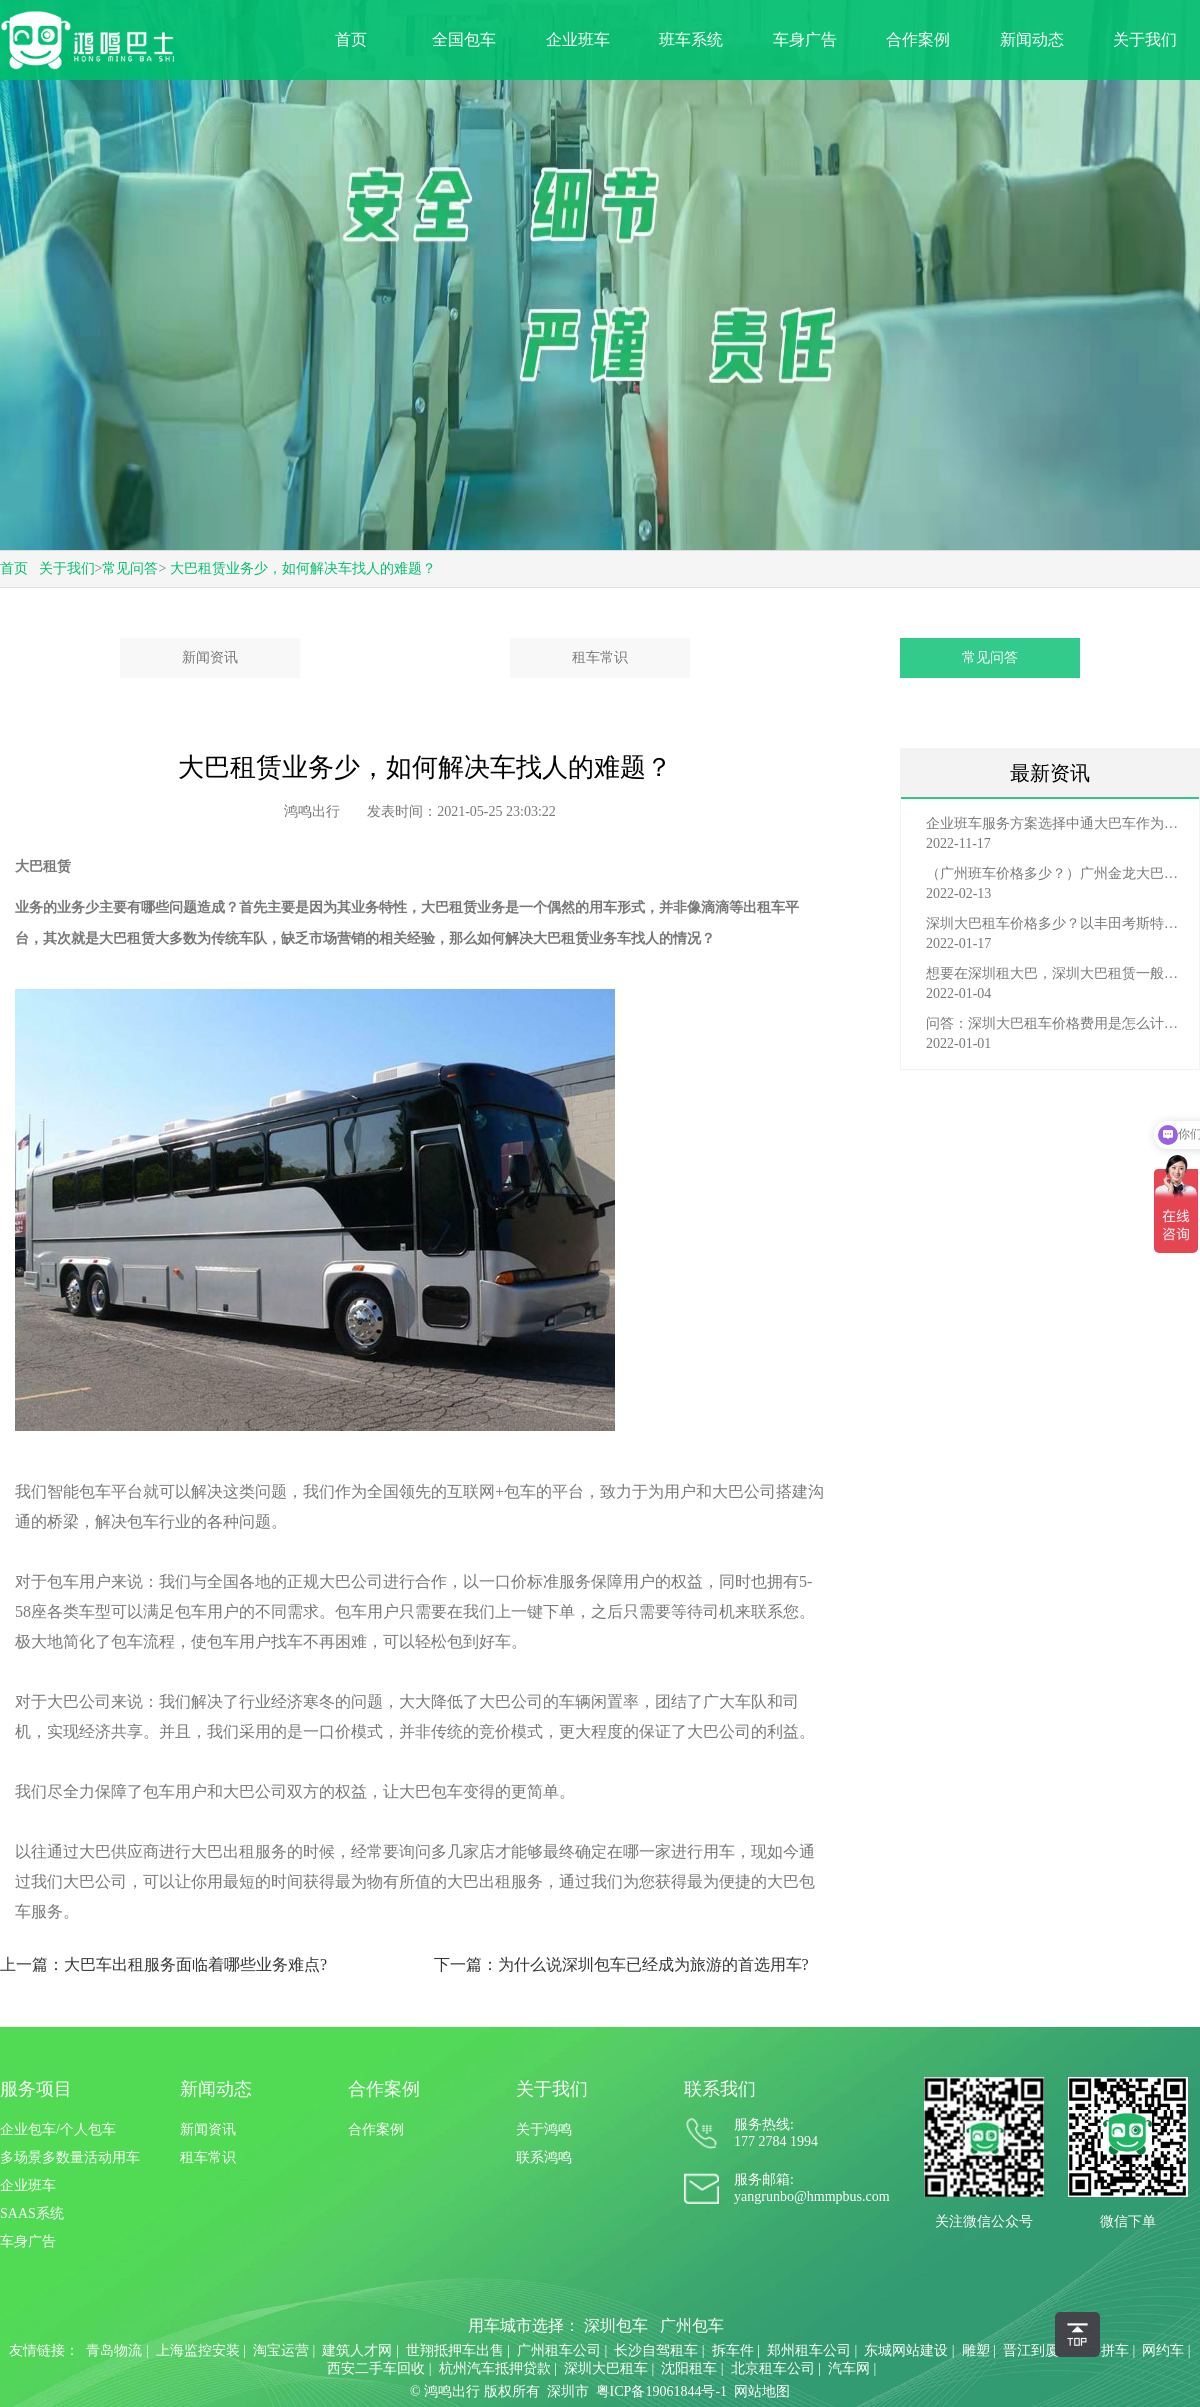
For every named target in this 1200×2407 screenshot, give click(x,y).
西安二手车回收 (376, 2368)
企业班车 (578, 39)
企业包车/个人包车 (58, 2129)
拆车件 (733, 2350)
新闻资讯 (210, 657)
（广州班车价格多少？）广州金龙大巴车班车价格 (1055, 873)
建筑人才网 (357, 2350)
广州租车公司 (559, 2350)
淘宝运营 (281, 2350)
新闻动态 (1032, 39)
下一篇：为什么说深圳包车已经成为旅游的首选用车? (621, 1964)
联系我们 (720, 2089)
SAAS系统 (32, 2213)
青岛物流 (114, 2350)
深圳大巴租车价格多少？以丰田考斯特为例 (1055, 923)
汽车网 (849, 2368)
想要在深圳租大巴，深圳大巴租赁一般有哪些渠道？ (1055, 973)
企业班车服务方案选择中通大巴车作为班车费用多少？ (1055, 823)
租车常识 (600, 657)
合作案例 (918, 39)
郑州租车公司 (809, 2350)
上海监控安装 (198, 2350)
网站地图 (762, 2391)
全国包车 (464, 39)
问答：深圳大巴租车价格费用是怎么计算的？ (1055, 1023)
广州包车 (692, 2325)
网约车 (1163, 2350)
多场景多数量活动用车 (70, 2157)
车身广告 (805, 39)
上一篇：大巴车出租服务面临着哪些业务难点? (163, 1964)
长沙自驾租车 (656, 2350)
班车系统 (691, 39)
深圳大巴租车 (606, 2368)
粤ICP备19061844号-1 (661, 2391)
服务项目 (36, 2089)
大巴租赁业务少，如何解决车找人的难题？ (303, 568)
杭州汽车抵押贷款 (495, 2368)
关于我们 (1145, 39)
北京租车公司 (773, 2368)
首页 (351, 39)
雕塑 (976, 2350)
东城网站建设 (906, 2350)
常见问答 (130, 568)
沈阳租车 (689, 2368)
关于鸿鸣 (544, 2129)
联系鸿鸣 (544, 2157)
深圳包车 (616, 2325)
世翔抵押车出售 (455, 2350)
